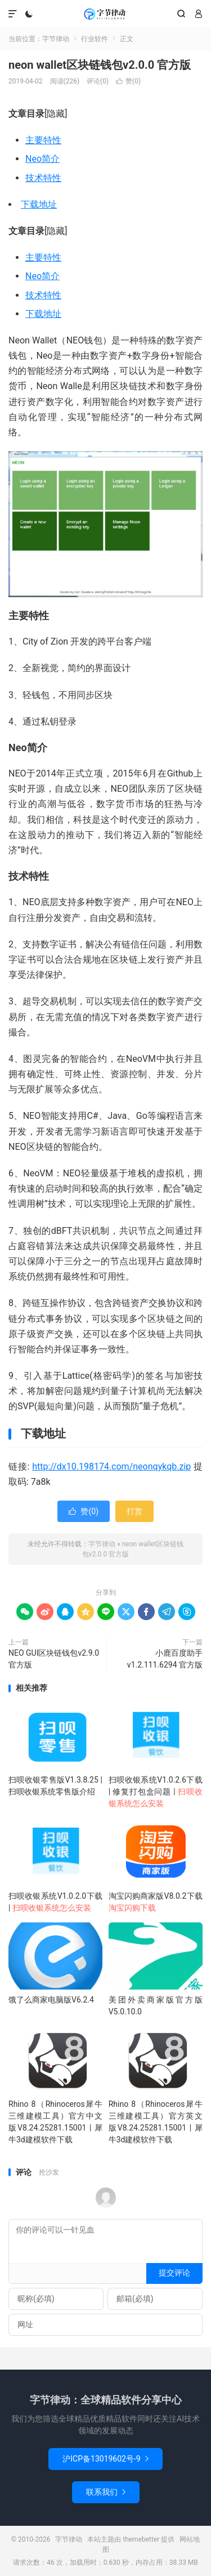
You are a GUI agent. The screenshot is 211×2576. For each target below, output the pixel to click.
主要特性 (43, 140)
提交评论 (174, 2272)
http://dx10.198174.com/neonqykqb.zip (111, 1466)
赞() (128, 81)
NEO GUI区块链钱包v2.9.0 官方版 (53, 1658)
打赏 (134, 1511)
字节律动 (105, 14)
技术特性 (43, 178)
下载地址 (39, 204)
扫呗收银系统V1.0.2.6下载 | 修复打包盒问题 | (156, 1791)
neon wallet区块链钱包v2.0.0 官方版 (99, 65)
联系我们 (105, 2491)
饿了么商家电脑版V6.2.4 (51, 1999)
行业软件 (94, 39)
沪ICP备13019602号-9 (105, 2458)
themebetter (141, 2539)
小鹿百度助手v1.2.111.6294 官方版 (165, 1658)
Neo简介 (42, 158)
